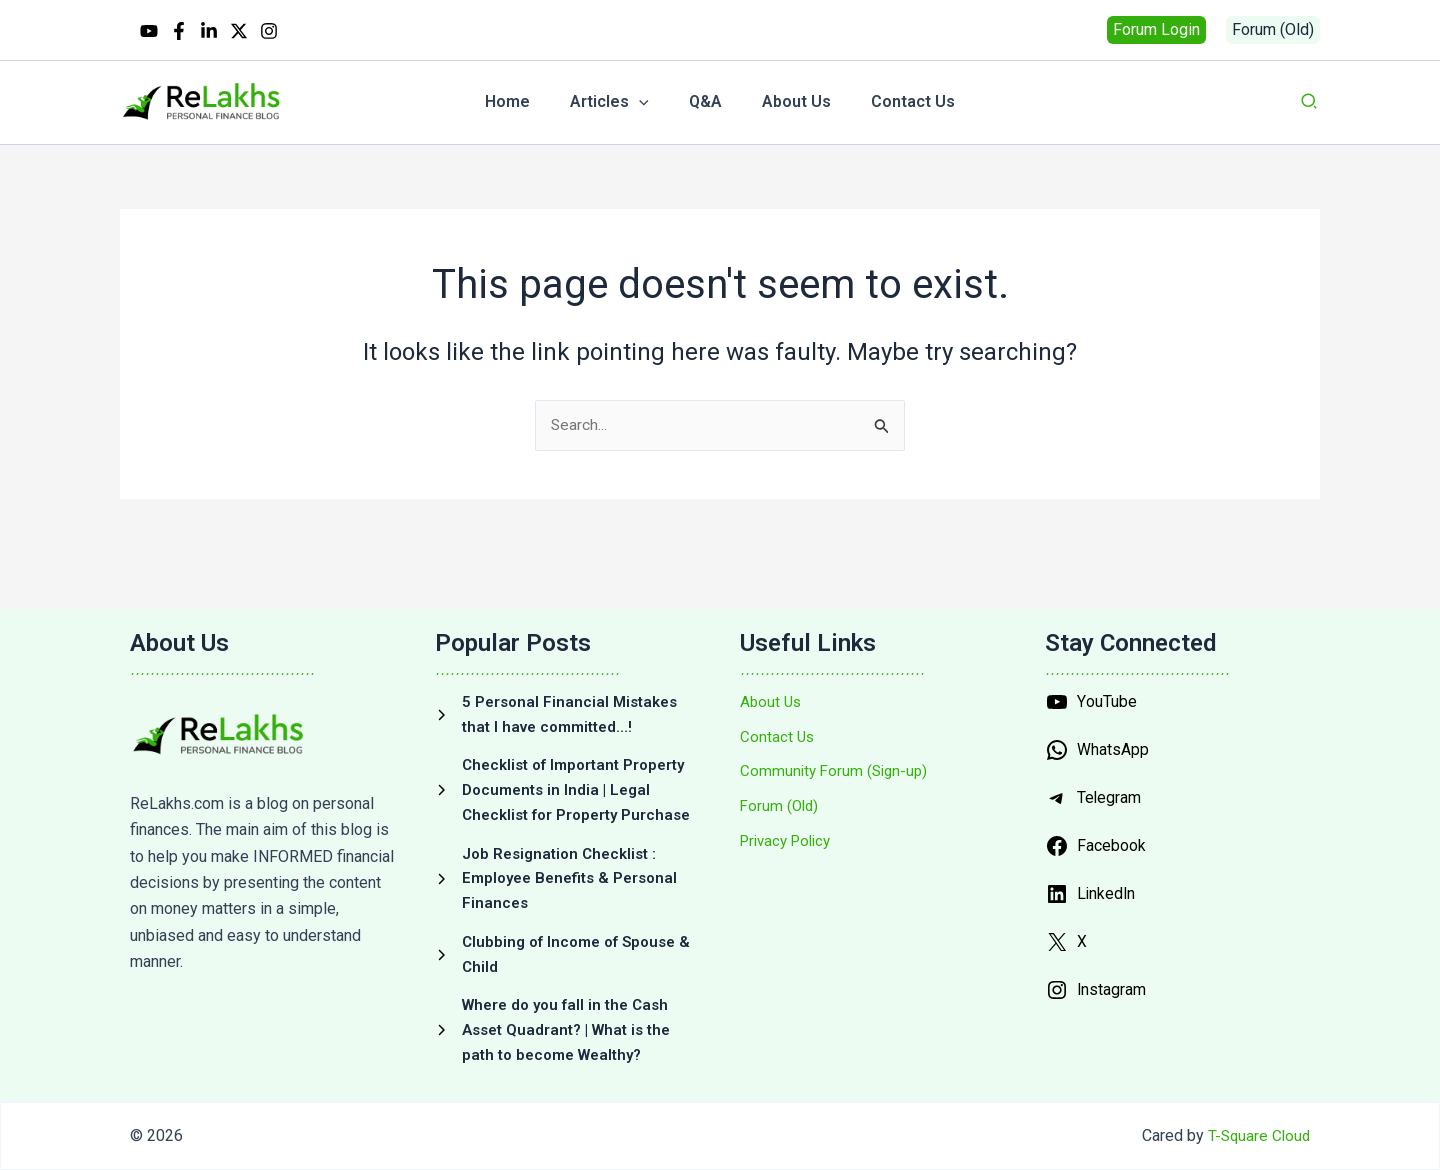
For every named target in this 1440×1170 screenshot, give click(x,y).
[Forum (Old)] (781, 767)
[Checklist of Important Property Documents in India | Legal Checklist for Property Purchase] (567, 765)
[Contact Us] (778, 694)
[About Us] (772, 658)
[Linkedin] (209, 31)
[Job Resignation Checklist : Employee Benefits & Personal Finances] (567, 870)
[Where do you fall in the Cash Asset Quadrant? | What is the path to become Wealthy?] (567, 1030)
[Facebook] (179, 31)
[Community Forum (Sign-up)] (837, 731)
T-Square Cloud (1257, 1137)
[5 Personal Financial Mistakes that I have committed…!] (567, 671)
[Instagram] (269, 31)
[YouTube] (149, 31)
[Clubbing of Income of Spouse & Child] (567, 950)
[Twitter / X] (239, 31)
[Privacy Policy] (790, 803)
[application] (647, 102)
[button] (1156, 30)
